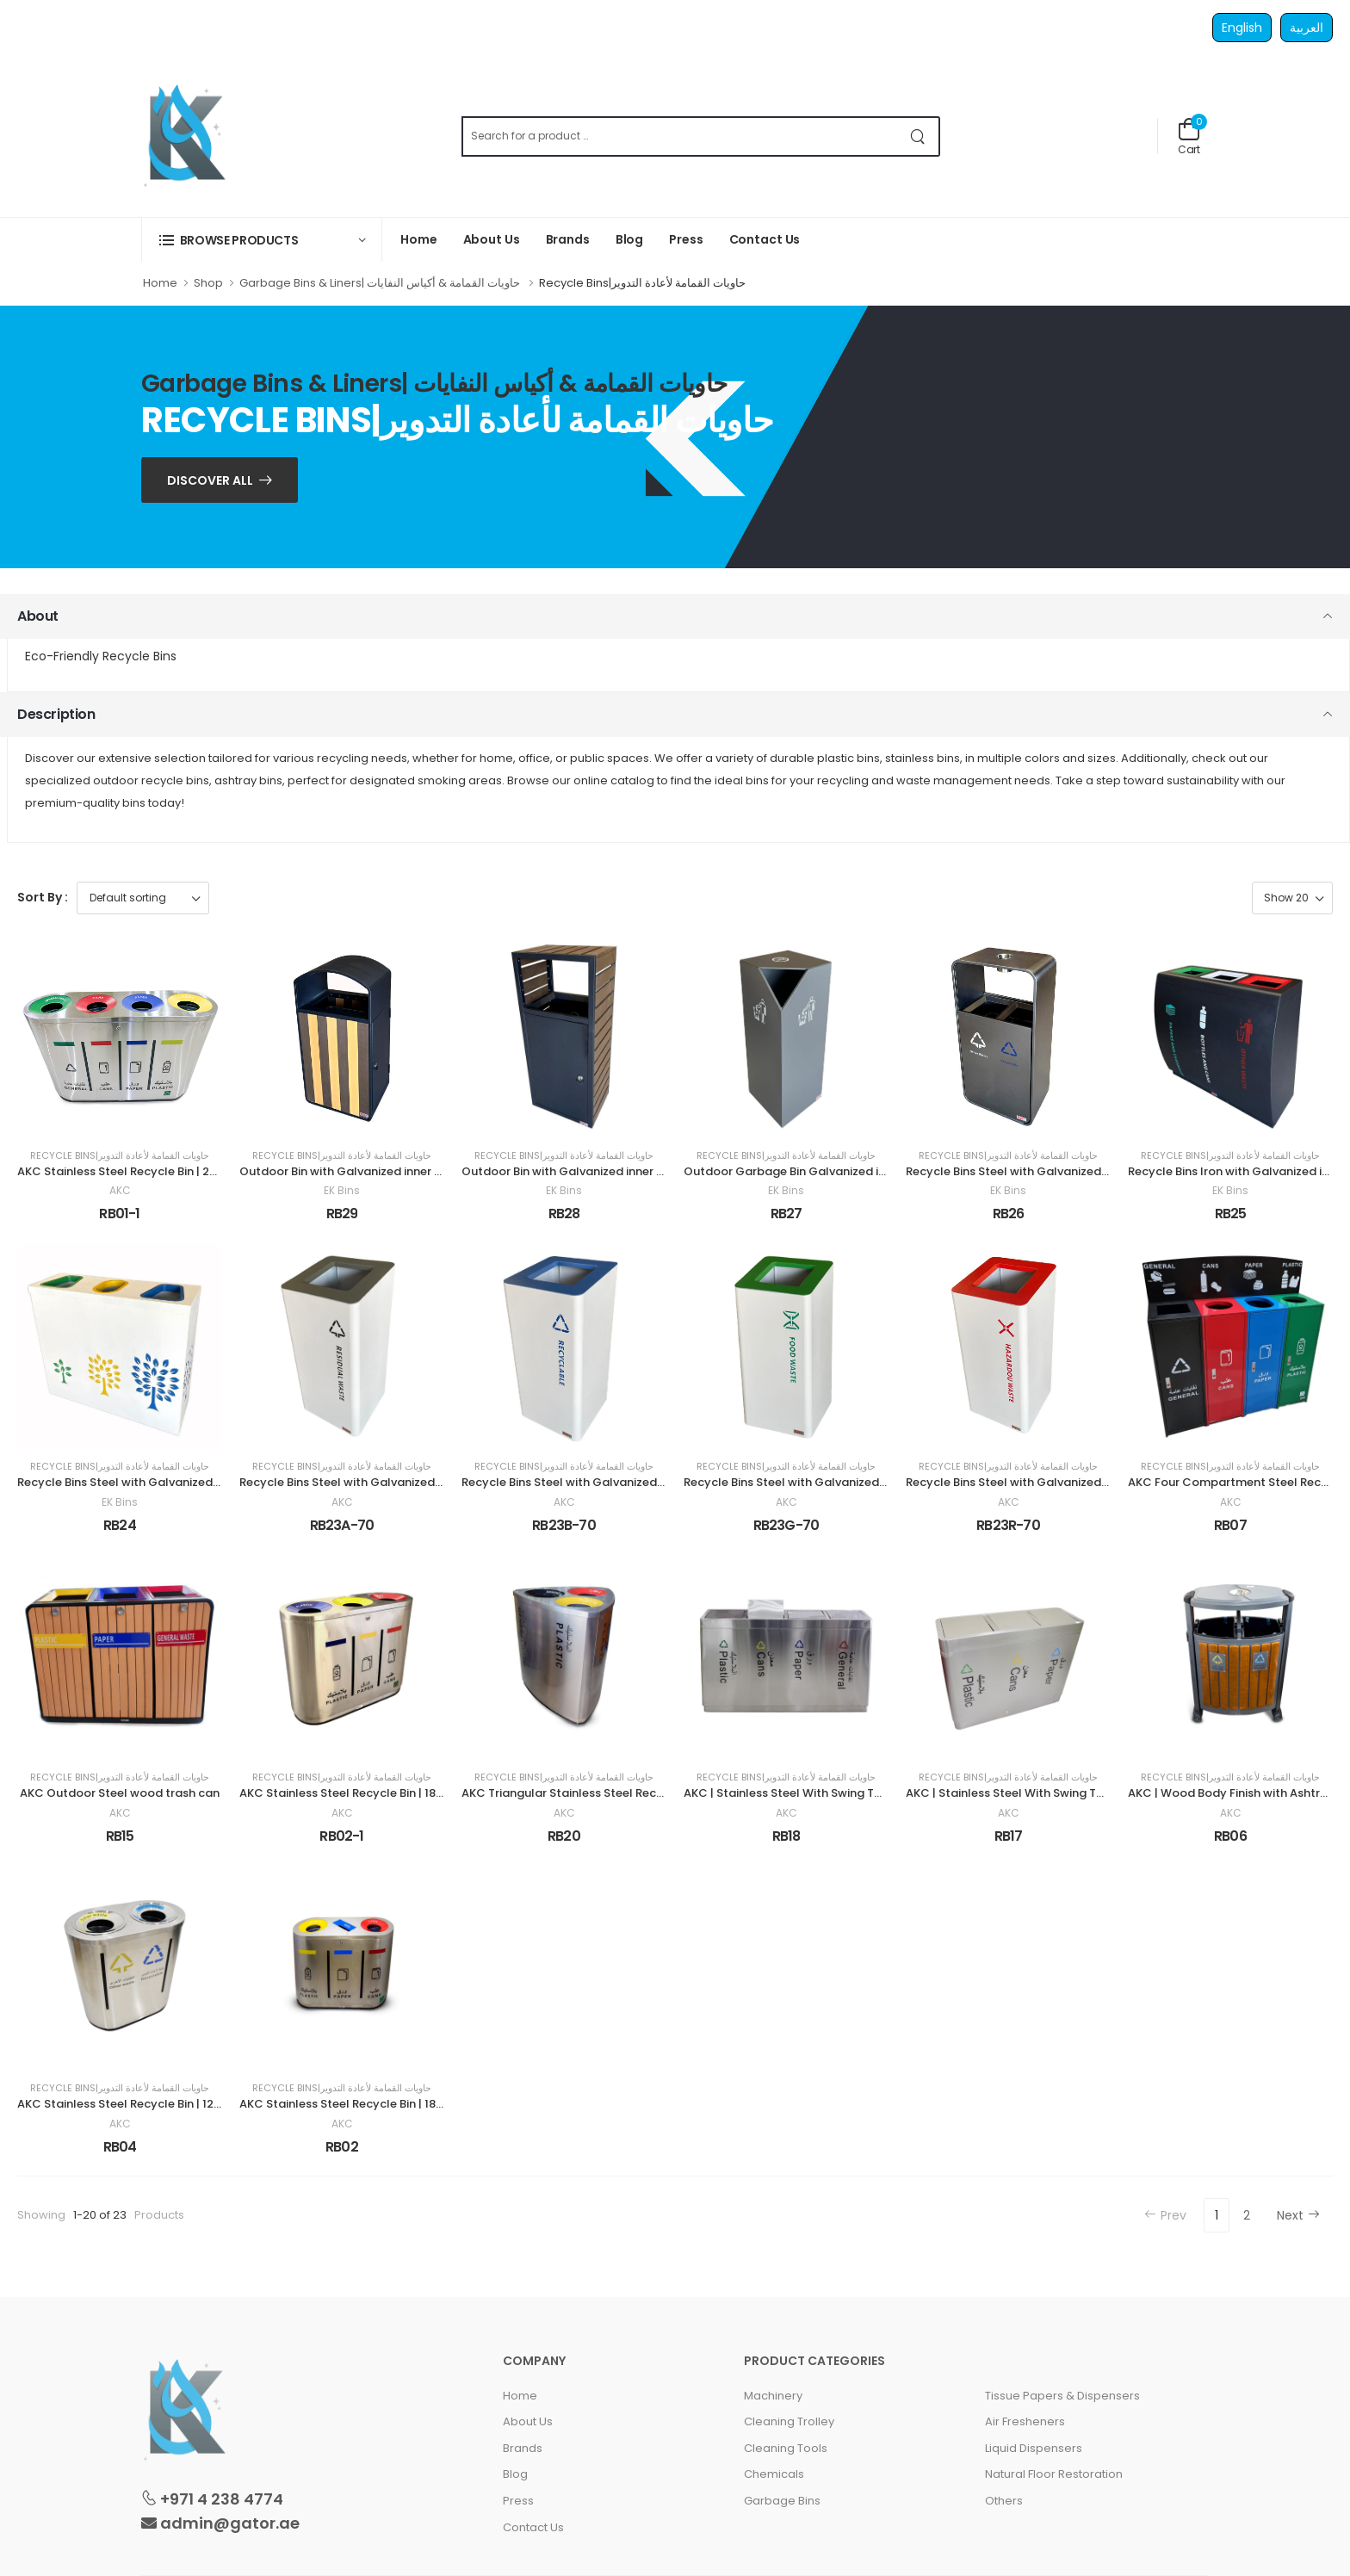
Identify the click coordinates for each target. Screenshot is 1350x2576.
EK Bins (342, 1191)
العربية (1306, 27)
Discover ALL (210, 480)
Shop (208, 283)
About (38, 616)
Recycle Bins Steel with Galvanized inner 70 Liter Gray (389, 1482)
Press (686, 239)
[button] (261, 240)
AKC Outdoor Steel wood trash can (120, 1793)
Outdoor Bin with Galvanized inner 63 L (569, 1171)
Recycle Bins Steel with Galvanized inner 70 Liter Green (837, 1482)
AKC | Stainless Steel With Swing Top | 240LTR (811, 1793)
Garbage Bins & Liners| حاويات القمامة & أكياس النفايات (381, 283)
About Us (491, 239)
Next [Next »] (1298, 2215)
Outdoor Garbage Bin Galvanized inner (793, 1171)
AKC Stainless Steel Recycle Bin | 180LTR (350, 1793)
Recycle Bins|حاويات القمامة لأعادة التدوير (119, 1156)
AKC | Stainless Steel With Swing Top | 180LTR (1032, 1793)
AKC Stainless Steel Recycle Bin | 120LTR (128, 2104)
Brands (568, 239)
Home (418, 239)
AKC (120, 1191)
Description (56, 714)
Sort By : (42, 897)
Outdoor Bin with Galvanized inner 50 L (347, 1171)
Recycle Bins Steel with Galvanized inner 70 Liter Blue (609, 1482)
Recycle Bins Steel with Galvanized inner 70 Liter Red (1052, 1482)
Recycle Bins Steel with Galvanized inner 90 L (1031, 1171)
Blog (630, 239)
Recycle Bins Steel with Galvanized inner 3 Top (147, 1482)
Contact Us (765, 239)
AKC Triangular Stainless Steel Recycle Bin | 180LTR (603, 1793)
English (1242, 27)
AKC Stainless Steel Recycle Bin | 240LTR (130, 1171)
